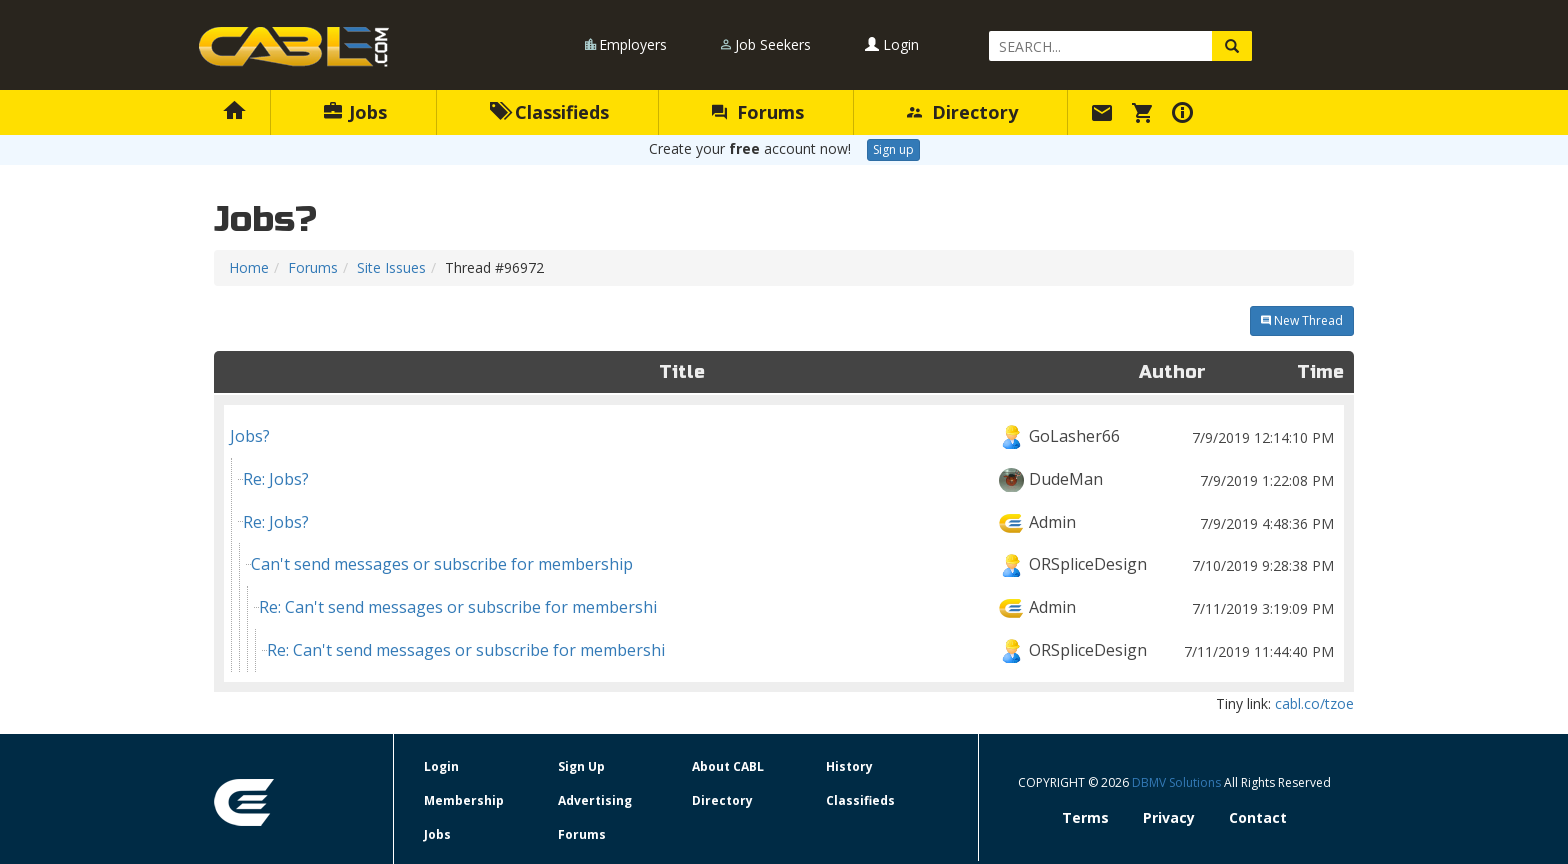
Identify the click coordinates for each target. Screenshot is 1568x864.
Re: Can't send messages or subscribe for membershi (798, 607)
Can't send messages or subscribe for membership (794, 564)
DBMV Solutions (1178, 782)
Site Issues (391, 267)
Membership (464, 800)
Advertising (595, 800)
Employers (633, 44)
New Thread (1302, 320)
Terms (1085, 817)
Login (892, 44)
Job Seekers (773, 44)
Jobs (355, 112)
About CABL (728, 766)
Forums (758, 112)
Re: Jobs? (790, 479)
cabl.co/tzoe (1314, 703)
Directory (962, 112)
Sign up (893, 149)
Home (249, 267)
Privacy (1169, 817)
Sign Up (581, 766)
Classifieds (549, 112)
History (849, 766)
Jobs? (784, 436)
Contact (1258, 817)
